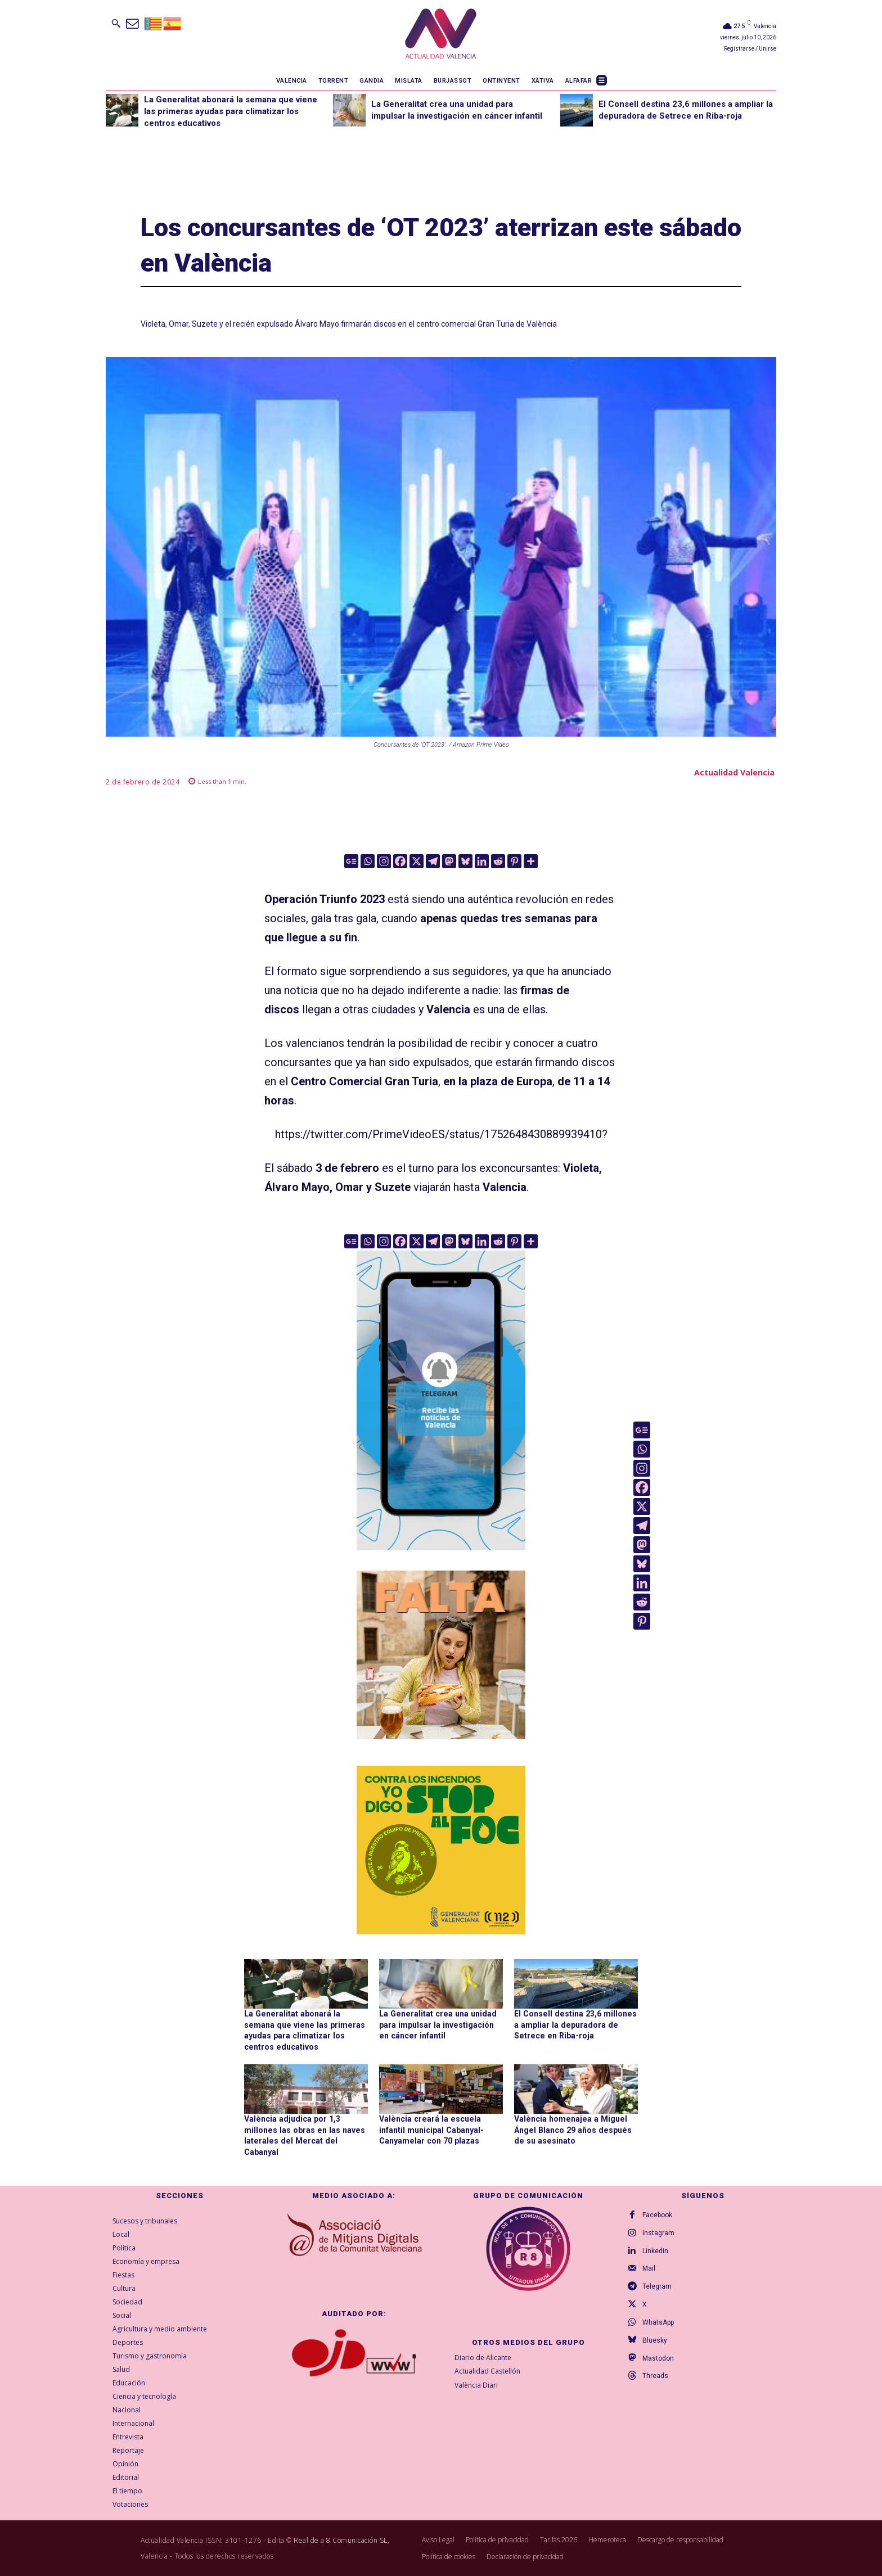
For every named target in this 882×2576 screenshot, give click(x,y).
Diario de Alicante (482, 2357)
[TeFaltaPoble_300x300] (441, 1655)
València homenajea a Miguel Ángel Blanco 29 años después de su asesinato (571, 2129)
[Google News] (351, 861)
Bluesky (654, 2340)
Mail (648, 2268)
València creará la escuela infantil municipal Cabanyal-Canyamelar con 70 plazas (431, 2129)
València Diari (476, 2384)
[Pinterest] (514, 861)
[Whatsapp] (368, 861)
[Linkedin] (482, 861)
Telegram (657, 2286)
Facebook (657, 2214)
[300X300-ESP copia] (441, 1850)
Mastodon (658, 2358)
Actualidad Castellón (487, 2371)
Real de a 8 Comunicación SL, (341, 2540)
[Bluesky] (465, 861)
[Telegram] (433, 861)
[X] (417, 861)
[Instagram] (384, 861)
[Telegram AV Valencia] (441, 1558)
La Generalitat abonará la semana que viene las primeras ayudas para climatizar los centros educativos (230, 111)
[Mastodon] (449, 861)
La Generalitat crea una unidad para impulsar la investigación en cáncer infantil (440, 2024)
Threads (655, 2376)
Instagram (658, 2232)
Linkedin (655, 2250)
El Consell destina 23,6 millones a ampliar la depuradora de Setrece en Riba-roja (573, 2024)
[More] (531, 861)
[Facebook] (400, 861)
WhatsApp (658, 2322)
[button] (116, 23)
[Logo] (441, 35)
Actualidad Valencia (734, 772)
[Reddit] (498, 861)
